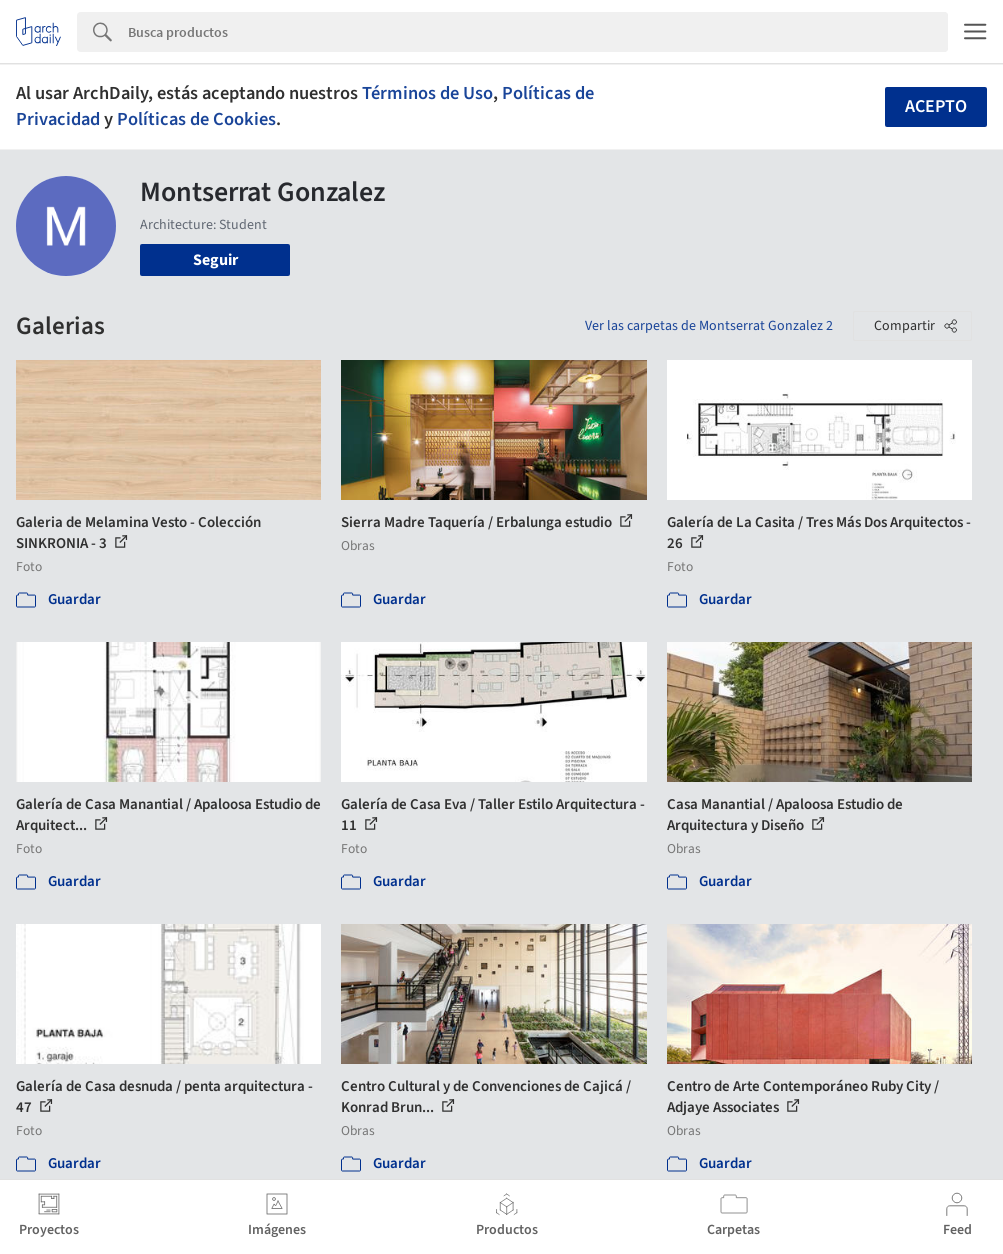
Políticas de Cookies (196, 119)
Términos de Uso (427, 93)
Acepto (936, 106)
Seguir (215, 260)
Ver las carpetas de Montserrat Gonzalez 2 (709, 326)
